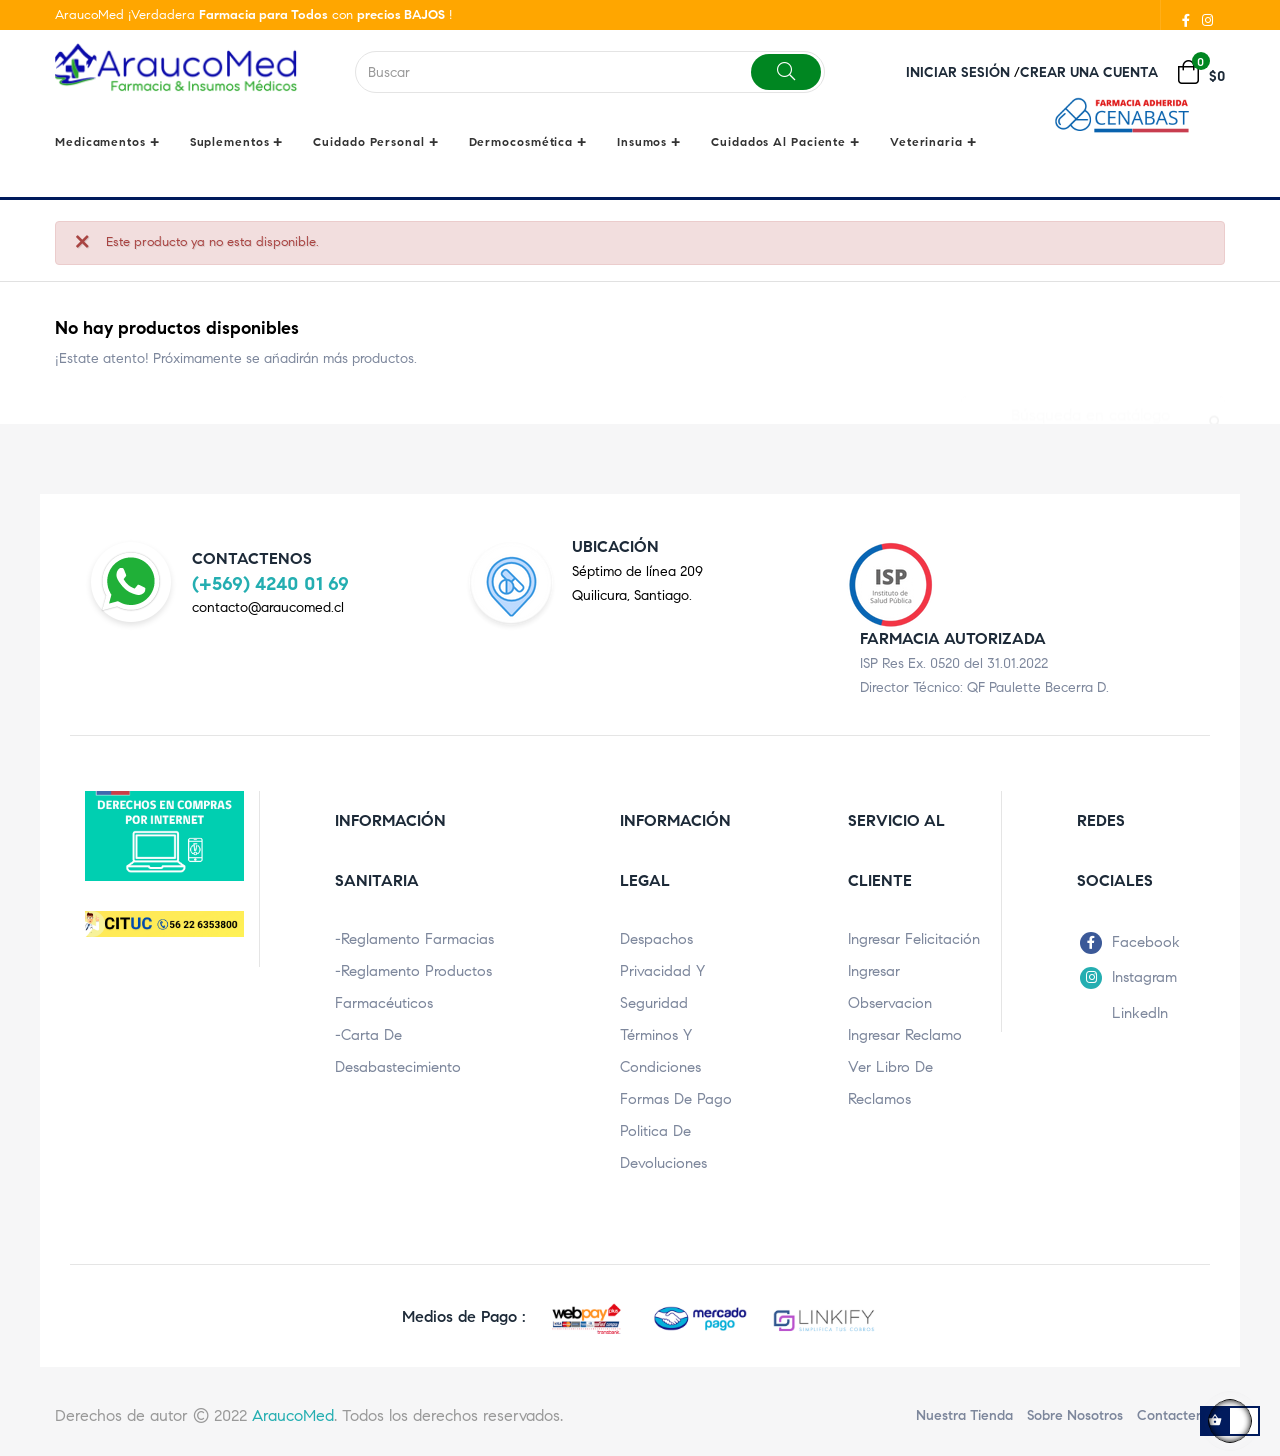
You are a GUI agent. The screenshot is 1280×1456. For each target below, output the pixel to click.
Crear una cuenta (1089, 72)
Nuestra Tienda (964, 1412)
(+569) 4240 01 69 (270, 579)
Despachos (656, 936)
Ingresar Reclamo (905, 1032)
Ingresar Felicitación (914, 936)
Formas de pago (676, 1096)
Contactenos (1177, 1412)
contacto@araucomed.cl (268, 603)
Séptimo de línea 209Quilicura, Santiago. (637, 580)
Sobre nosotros (1075, 1412)
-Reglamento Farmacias (414, 936)
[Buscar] (1093, 402)
